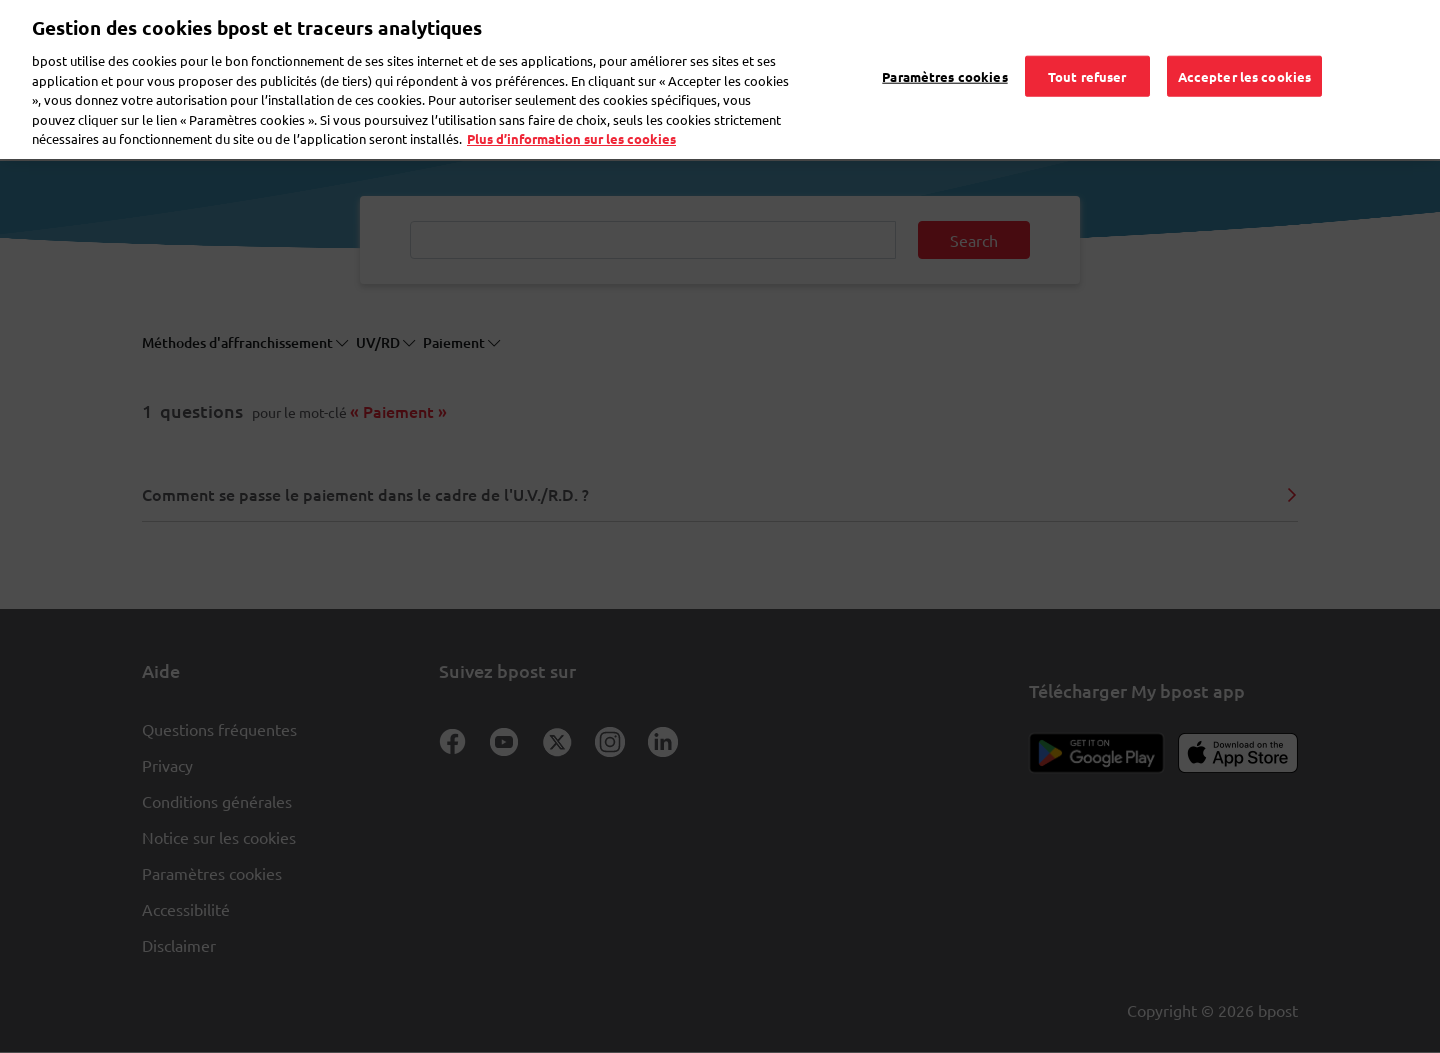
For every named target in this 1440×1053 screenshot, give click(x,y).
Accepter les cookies (1245, 34)
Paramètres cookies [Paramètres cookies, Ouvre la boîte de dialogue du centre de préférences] (944, 34)
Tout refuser (1087, 34)
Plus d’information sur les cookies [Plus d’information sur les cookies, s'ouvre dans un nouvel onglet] (571, 98)
